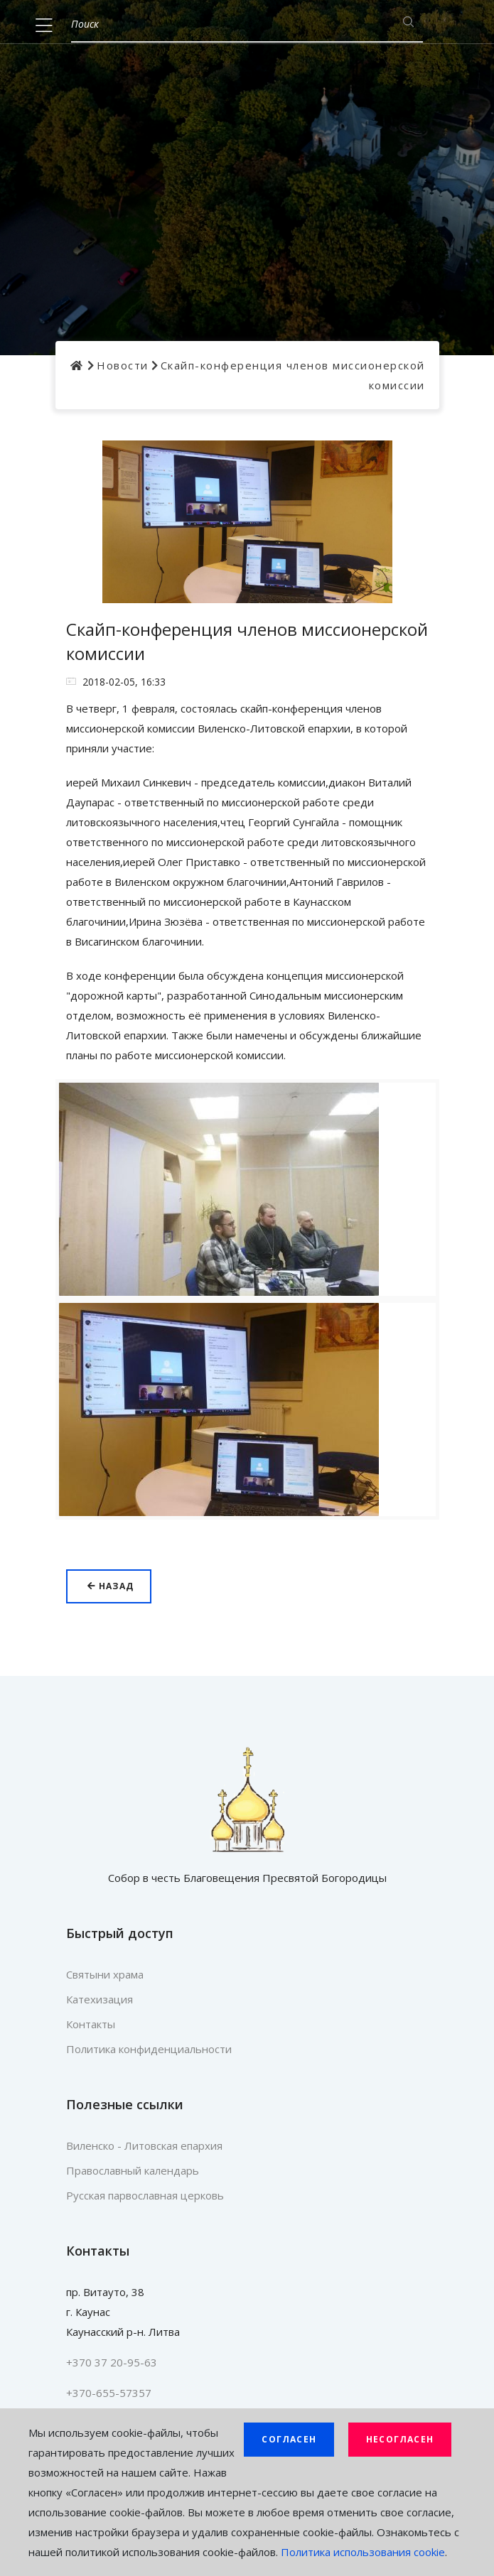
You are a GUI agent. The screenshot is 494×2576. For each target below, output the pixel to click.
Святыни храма (105, 1974)
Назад (110, 1586)
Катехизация (99, 1999)
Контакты (90, 2024)
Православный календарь (132, 2170)
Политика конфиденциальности (149, 2049)
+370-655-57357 (108, 2393)
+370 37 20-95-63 (111, 2362)
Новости (123, 365)
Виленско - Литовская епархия (144, 2145)
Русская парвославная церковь (145, 2195)
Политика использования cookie (363, 2552)
